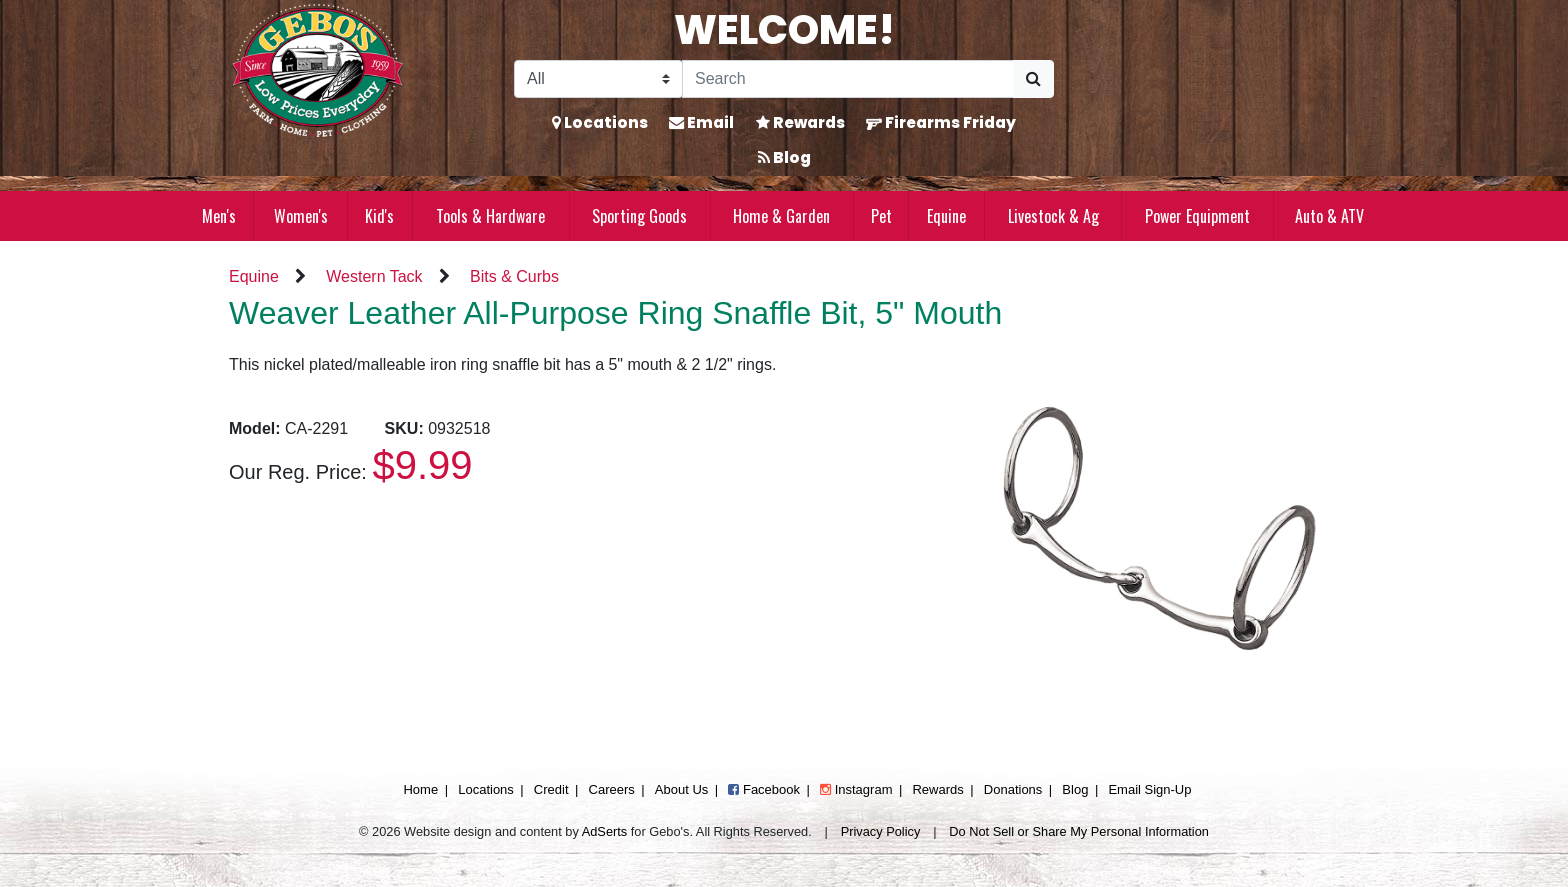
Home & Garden (781, 216)
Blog (784, 157)
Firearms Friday (941, 122)
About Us (681, 789)
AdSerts (605, 831)
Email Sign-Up (1149, 789)
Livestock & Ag (1053, 216)
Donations (1013, 789)
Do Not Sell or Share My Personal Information (1079, 831)
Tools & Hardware (490, 216)
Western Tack (374, 276)
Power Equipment (1197, 216)
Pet (881, 216)
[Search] (848, 79)
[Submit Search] (1033, 79)
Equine (946, 216)
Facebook (764, 789)
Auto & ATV (1329, 216)
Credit (551, 789)
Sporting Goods (639, 216)
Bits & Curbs (514, 276)
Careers (612, 789)
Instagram (856, 789)
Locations (600, 122)
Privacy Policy (881, 831)
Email (701, 122)
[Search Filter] (598, 79)
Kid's (379, 216)
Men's (219, 216)
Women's (301, 216)
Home (420, 789)
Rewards (800, 122)
